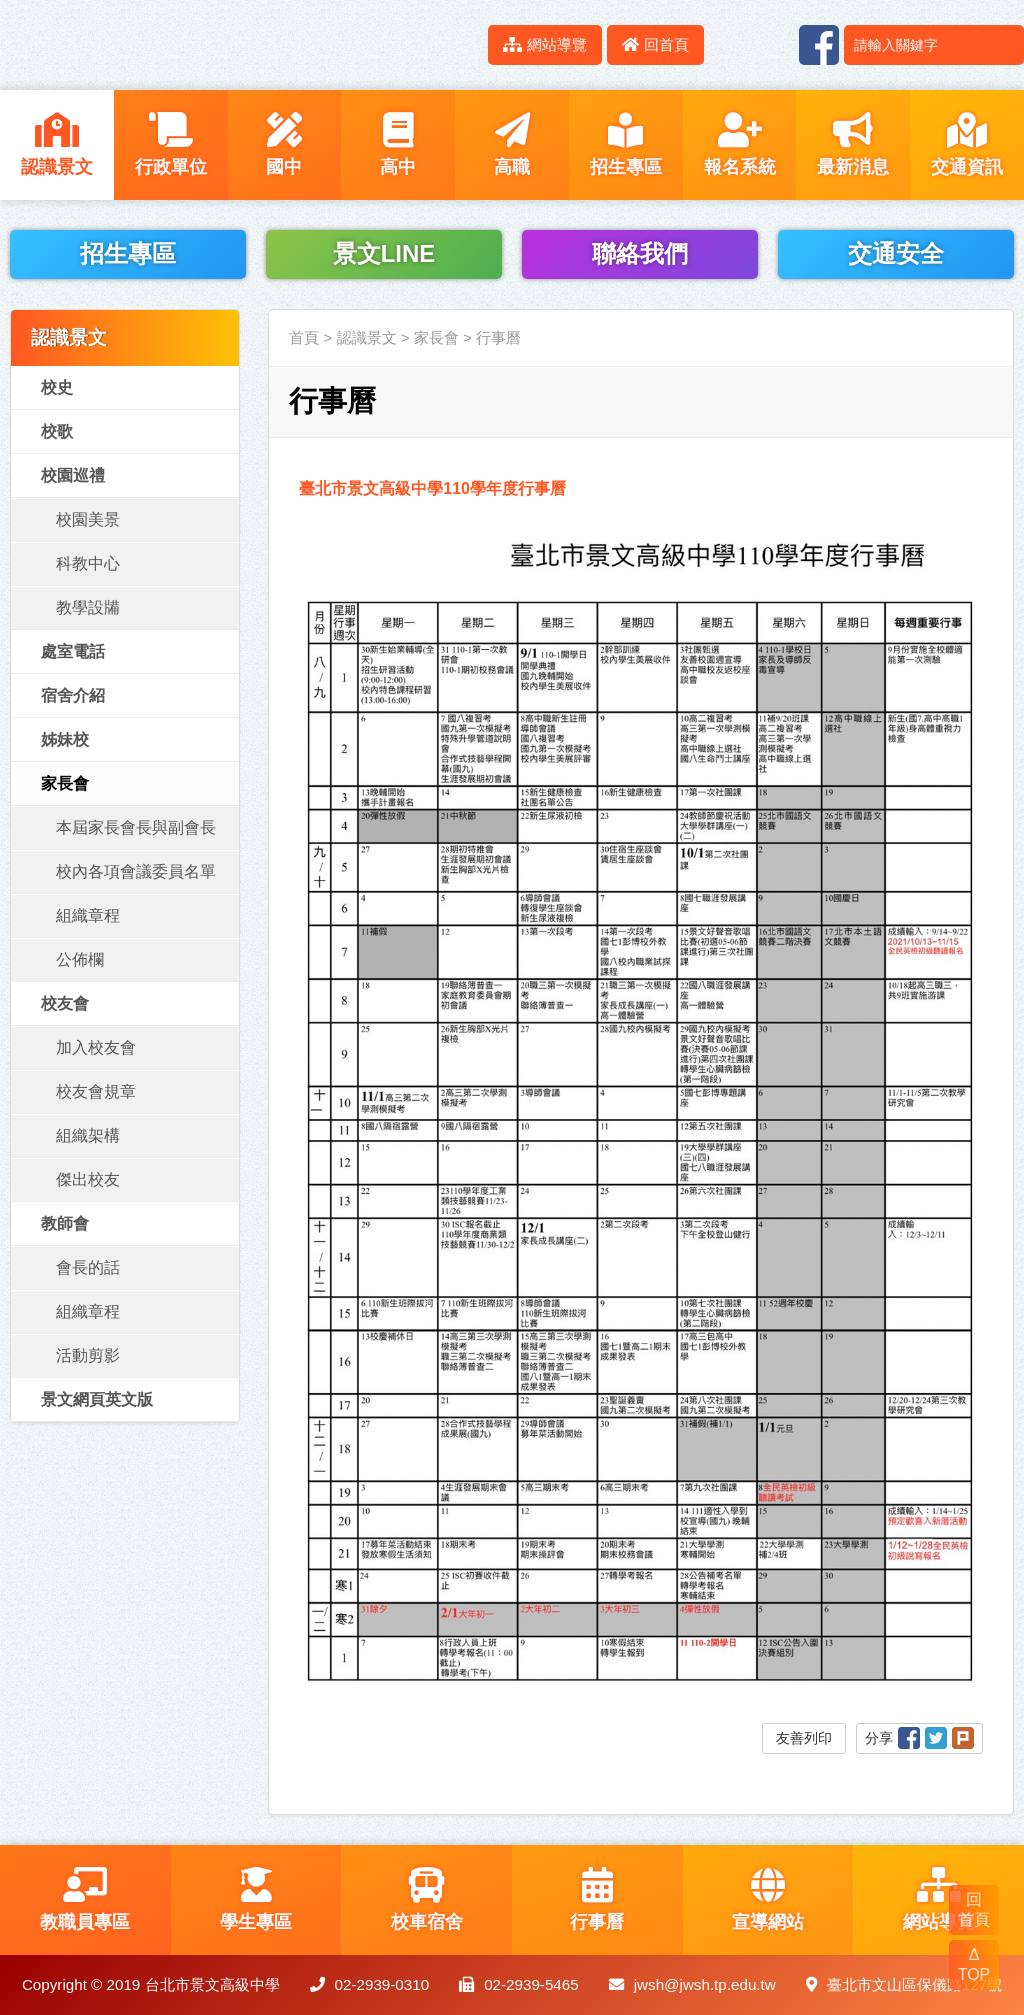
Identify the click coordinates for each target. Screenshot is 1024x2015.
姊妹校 (65, 739)
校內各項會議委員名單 (136, 871)
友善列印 (804, 1738)
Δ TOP (974, 1964)
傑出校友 (88, 1179)
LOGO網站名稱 (170, 45)
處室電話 (73, 651)
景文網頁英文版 (97, 1399)
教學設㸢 (88, 607)
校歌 (57, 431)
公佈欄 (80, 959)
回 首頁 (974, 1909)
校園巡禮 (73, 475)
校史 (57, 387)
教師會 (65, 1223)
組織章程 (88, 915)
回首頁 (655, 44)
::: (461, 44)
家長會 (65, 783)
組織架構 (88, 1135)
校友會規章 (96, 1091)
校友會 (65, 1003)
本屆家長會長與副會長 (136, 827)
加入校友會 (96, 1047)
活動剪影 (88, 1355)
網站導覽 (545, 44)
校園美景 (88, 519)
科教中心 (88, 563)
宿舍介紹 (73, 695)
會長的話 (88, 1267)
